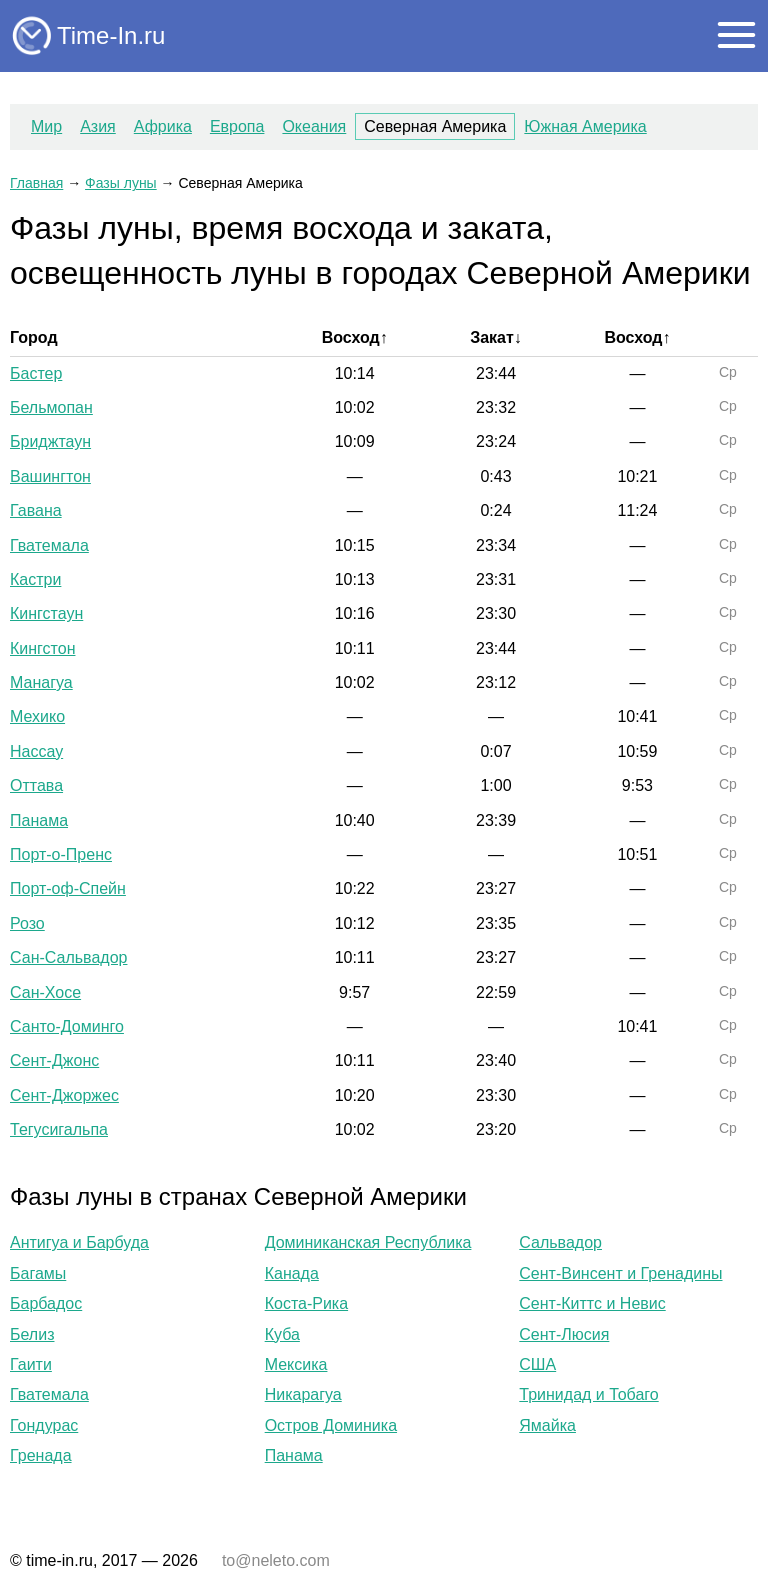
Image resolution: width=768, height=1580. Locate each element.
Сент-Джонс (54, 1060)
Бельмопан (51, 407)
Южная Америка (585, 126)
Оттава (36, 785)
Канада (292, 1273)
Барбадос (46, 1303)
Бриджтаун (50, 441)
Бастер (36, 373)
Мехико (37, 716)
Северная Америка (435, 126)
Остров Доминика (331, 1425)
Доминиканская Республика (368, 1242)
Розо (27, 923)
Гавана (36, 510)
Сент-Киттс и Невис (592, 1303)
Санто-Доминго (67, 1026)
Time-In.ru (111, 35)
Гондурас (44, 1425)
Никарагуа (303, 1394)
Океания (314, 126)
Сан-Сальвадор (68, 957)
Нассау (36, 751)
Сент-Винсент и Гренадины (620, 1273)
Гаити (31, 1364)
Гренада (41, 1455)
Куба (282, 1334)
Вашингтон (50, 476)
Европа (237, 126)
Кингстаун (46, 613)
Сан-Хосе (45, 992)
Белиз (32, 1334)
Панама (39, 820)
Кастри (35, 579)
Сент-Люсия (564, 1334)
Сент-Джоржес (64, 1095)
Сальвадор (560, 1242)
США (537, 1364)
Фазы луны (121, 183)
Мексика (296, 1364)
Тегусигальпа (59, 1129)
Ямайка (547, 1425)
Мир (46, 126)
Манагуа (41, 682)
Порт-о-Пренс (61, 854)
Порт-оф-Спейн (68, 888)
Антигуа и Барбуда (79, 1242)
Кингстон (42, 648)
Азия (98, 126)
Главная (36, 183)
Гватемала (49, 545)
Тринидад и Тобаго (588, 1394)
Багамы (38, 1273)
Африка (163, 126)
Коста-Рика (306, 1303)
